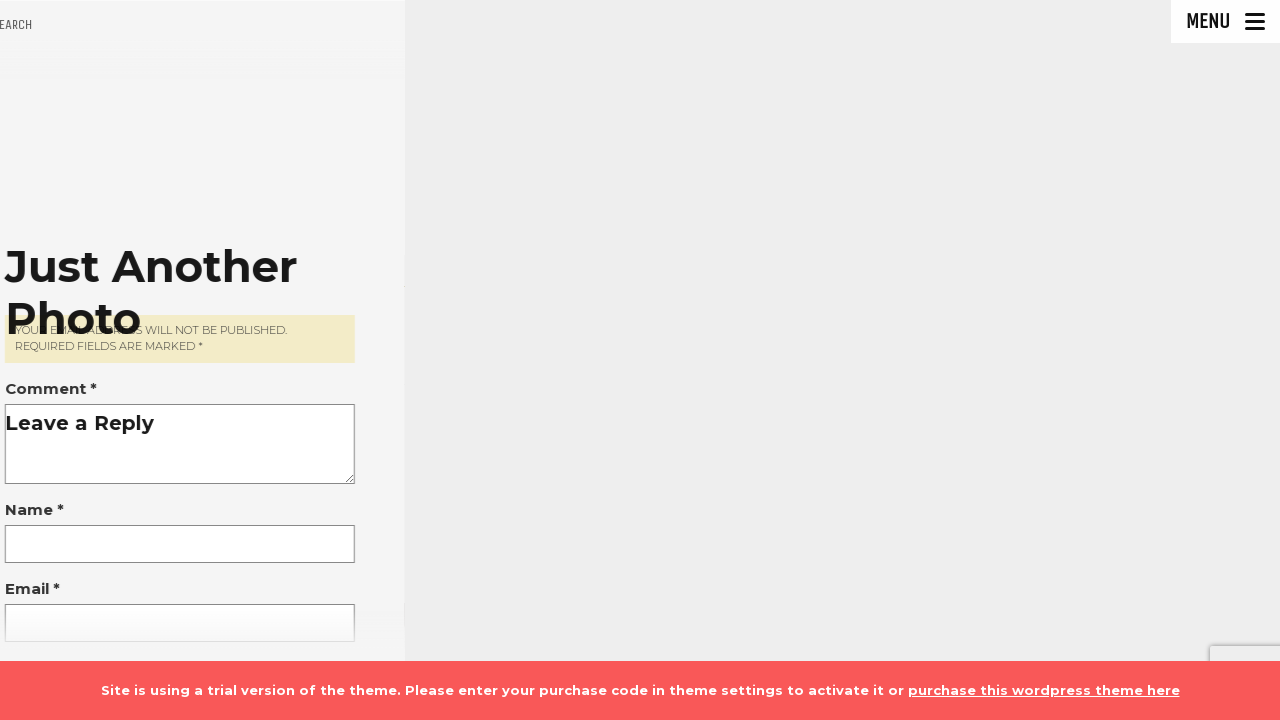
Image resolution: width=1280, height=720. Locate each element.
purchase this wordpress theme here (1044, 690)
